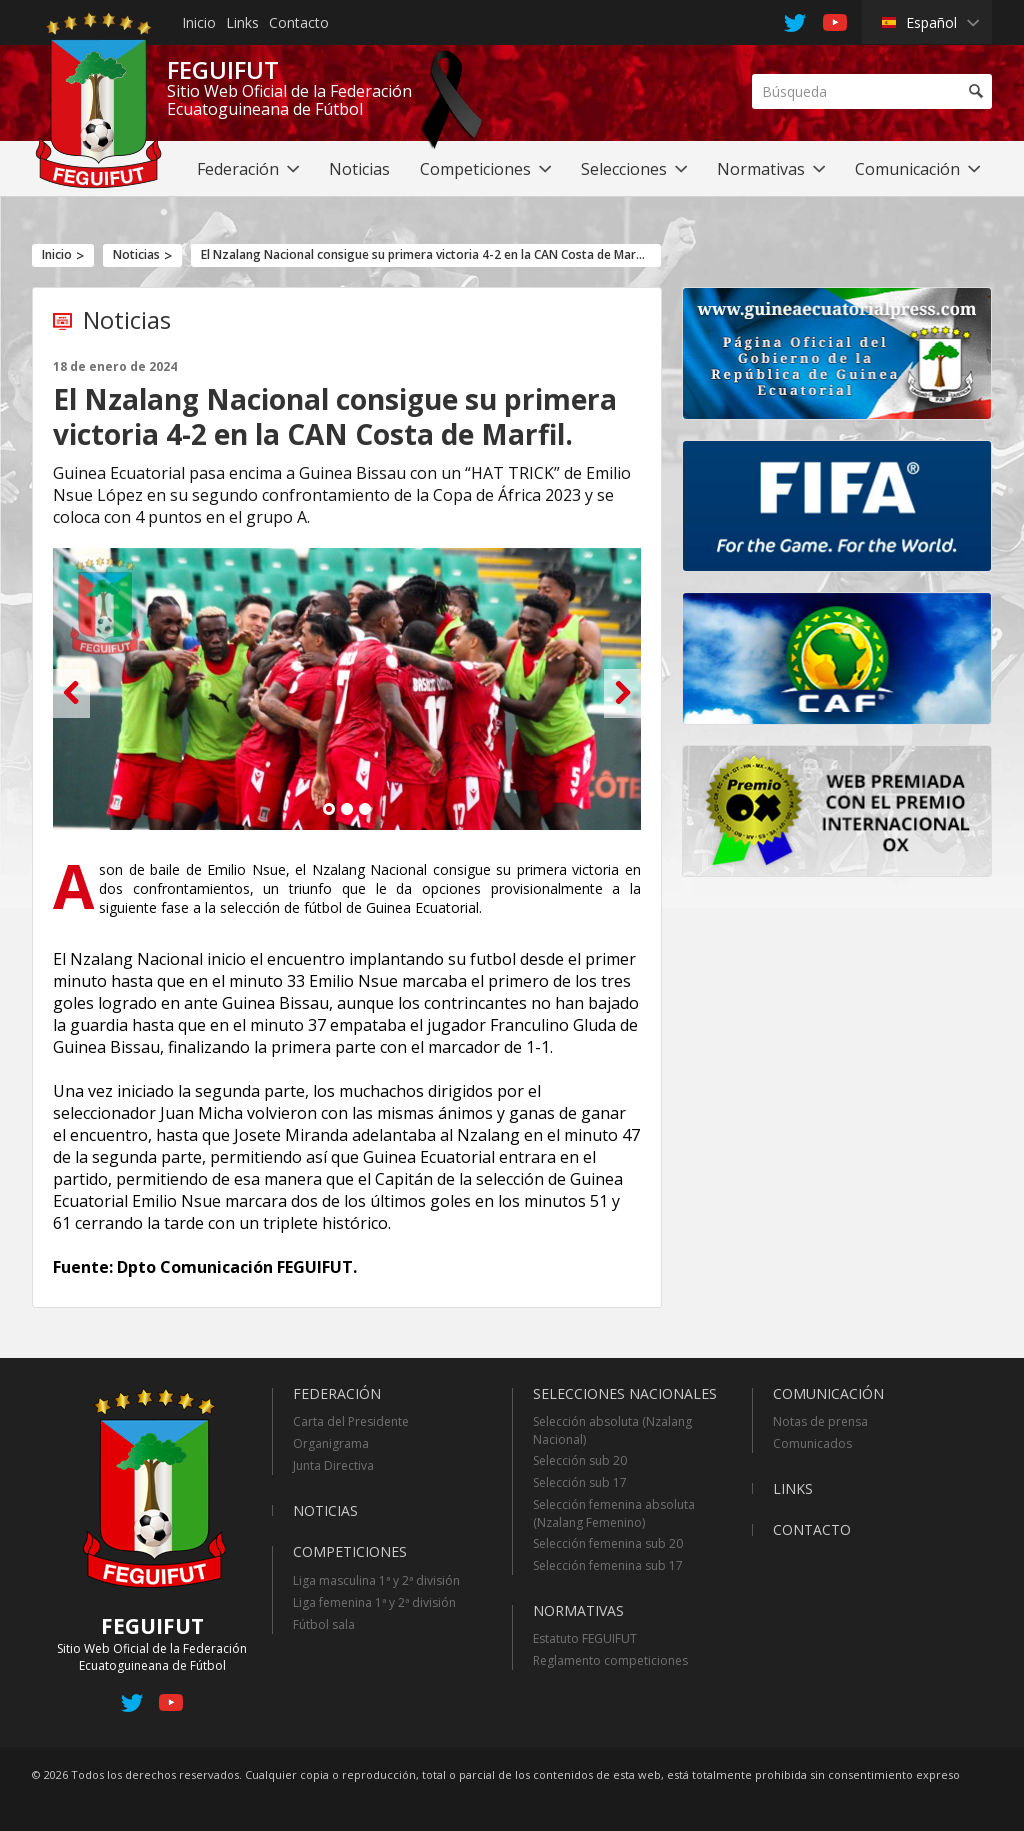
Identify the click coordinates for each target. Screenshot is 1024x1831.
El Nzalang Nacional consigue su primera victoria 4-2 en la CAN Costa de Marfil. (425, 254)
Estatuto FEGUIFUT (585, 1638)
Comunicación (828, 1393)
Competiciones (350, 1551)
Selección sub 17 (580, 1482)
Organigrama (331, 1443)
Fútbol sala (324, 1624)
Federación (337, 1393)
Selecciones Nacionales (625, 1393)
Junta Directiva (333, 1465)
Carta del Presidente (351, 1421)
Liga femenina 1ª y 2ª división (374, 1602)
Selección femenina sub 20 (608, 1543)
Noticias (136, 254)
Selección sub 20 (580, 1460)
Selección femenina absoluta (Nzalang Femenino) (614, 1513)
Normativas (578, 1610)
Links (242, 22)
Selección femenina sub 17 (608, 1565)
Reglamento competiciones (610, 1660)
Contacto (299, 22)
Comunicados (812, 1443)
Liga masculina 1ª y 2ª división (376, 1580)
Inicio (199, 22)
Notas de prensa (820, 1421)
